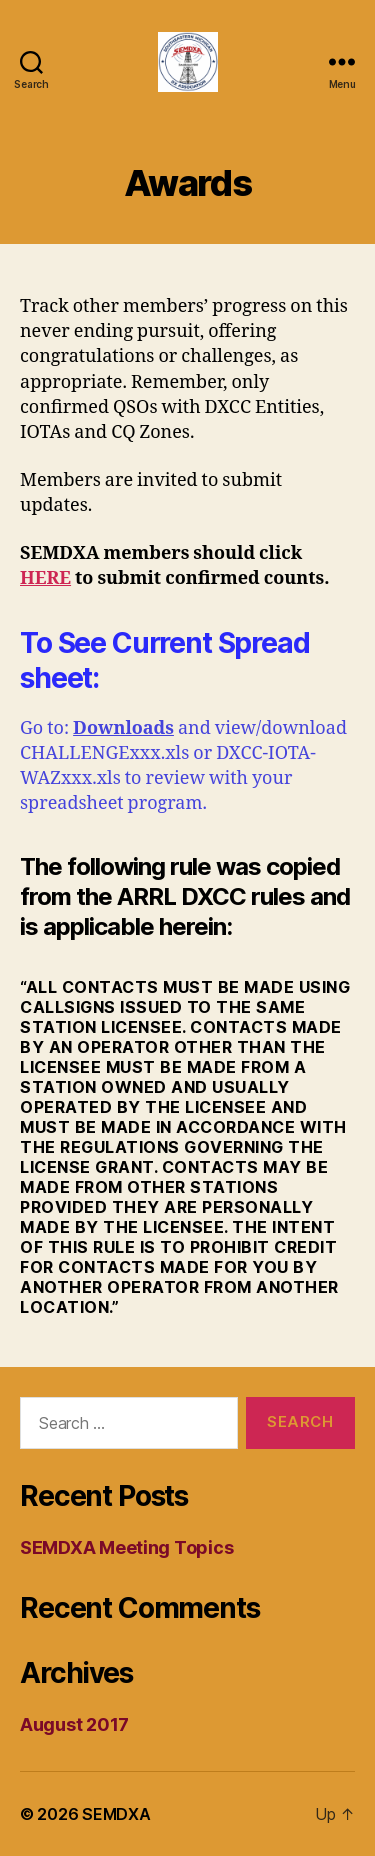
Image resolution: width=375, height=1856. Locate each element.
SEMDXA (116, 1814)
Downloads (123, 728)
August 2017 (74, 1724)
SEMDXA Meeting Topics (126, 1547)
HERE (45, 578)
